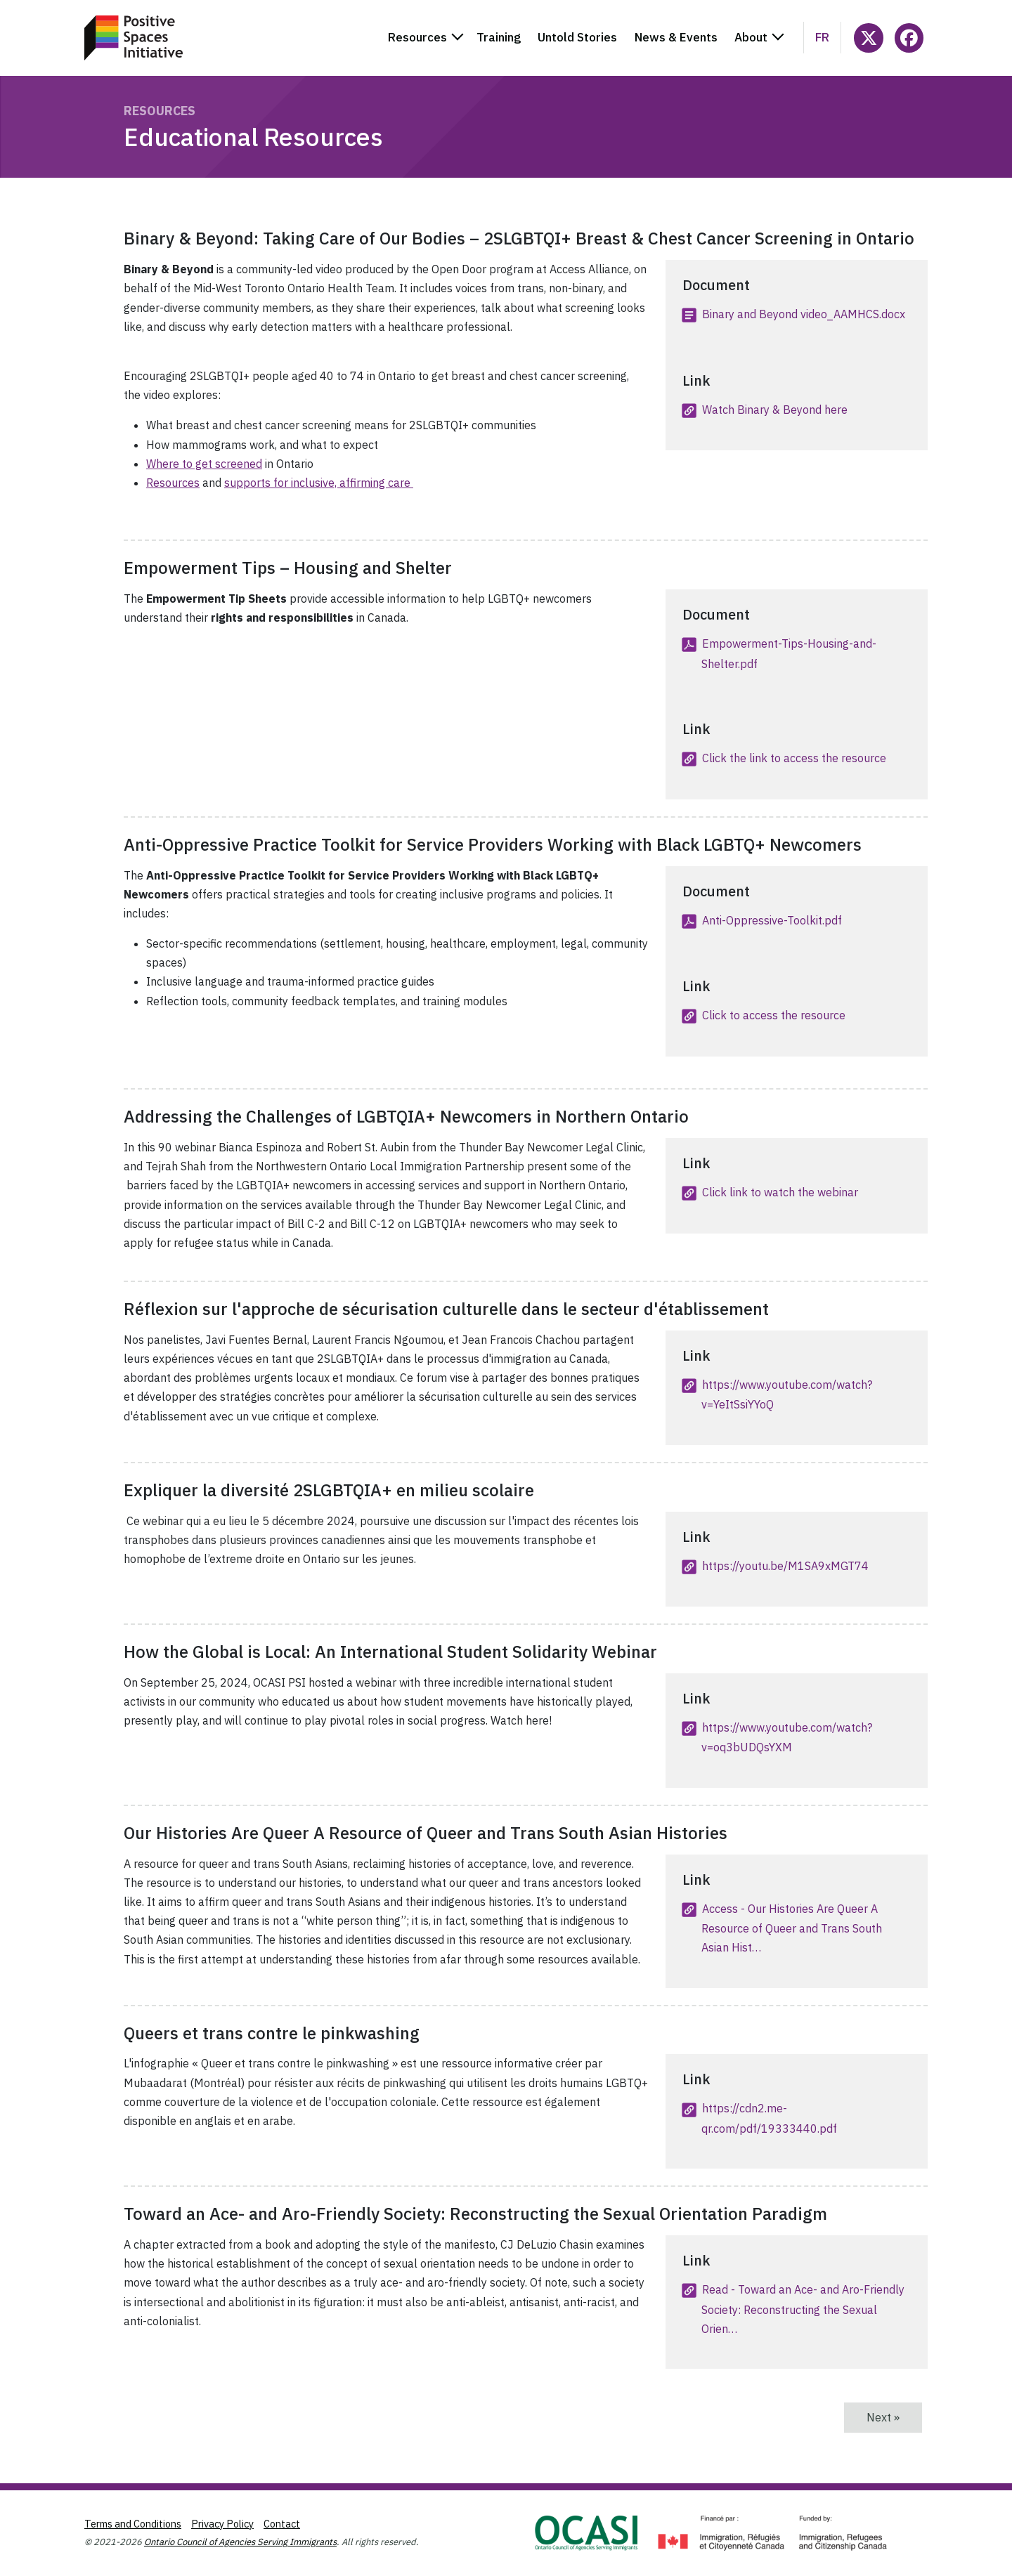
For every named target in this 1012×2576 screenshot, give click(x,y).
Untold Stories (577, 37)
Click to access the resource (773, 1015)
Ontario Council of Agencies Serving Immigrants (240, 2542)
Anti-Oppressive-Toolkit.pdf (772, 920)
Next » (894, 2417)
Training (498, 37)
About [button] (750, 37)
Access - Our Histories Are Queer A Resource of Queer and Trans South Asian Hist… (791, 1928)
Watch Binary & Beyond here (775, 410)
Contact (282, 2523)
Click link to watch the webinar (780, 1192)
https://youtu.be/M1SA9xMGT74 (785, 1566)
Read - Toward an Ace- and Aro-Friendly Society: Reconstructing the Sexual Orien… (802, 2309)
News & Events (676, 37)
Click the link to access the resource (794, 758)
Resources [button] (417, 37)
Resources (159, 111)
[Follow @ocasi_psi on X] (868, 37)
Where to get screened (204, 464)
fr (822, 37)
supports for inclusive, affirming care (318, 483)
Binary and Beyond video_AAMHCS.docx (803, 314)
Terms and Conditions (132, 2523)
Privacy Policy (222, 2523)
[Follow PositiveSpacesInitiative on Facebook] (909, 37)
